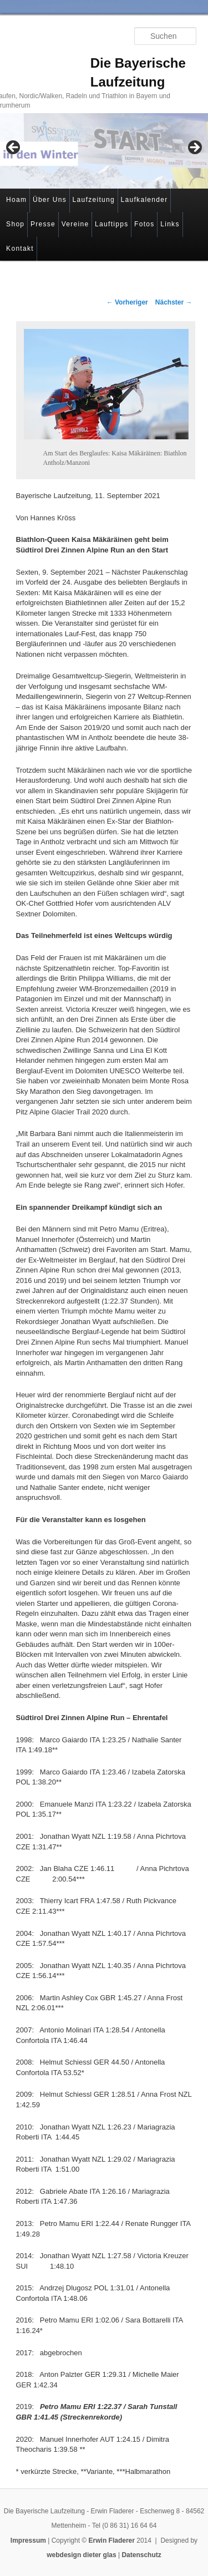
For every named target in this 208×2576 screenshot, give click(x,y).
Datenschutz (141, 2555)
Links (170, 224)
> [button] (194, 148)
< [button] (14, 148)
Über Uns (50, 200)
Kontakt (20, 248)
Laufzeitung (94, 200)
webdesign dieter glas (81, 2555)
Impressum (28, 2540)
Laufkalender (144, 200)
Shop (15, 224)
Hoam (16, 200)
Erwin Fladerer (112, 2540)
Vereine (75, 224)
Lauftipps (111, 224)
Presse (43, 224)
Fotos (144, 224)
